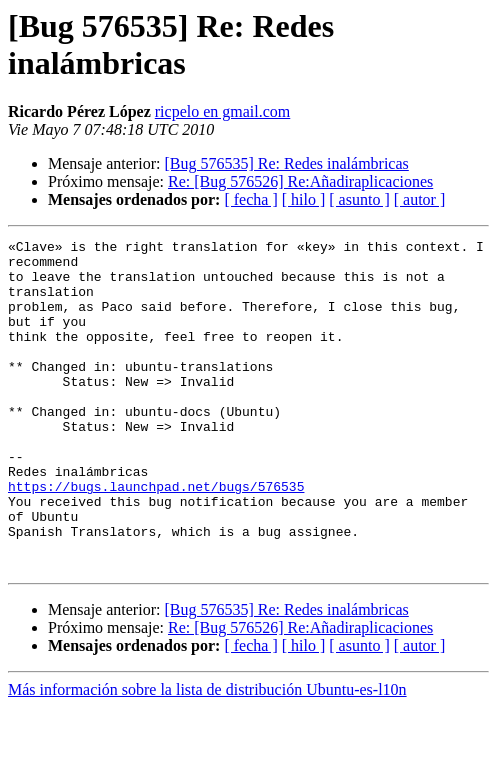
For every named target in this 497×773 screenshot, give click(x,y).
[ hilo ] (304, 199)
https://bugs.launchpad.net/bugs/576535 (156, 537)
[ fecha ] (250, 199)
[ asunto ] (359, 199)
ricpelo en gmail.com (223, 111)
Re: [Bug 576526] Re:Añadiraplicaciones (300, 181)
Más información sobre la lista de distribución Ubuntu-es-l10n (207, 755)
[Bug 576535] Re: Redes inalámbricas (286, 163)
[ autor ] (420, 199)
